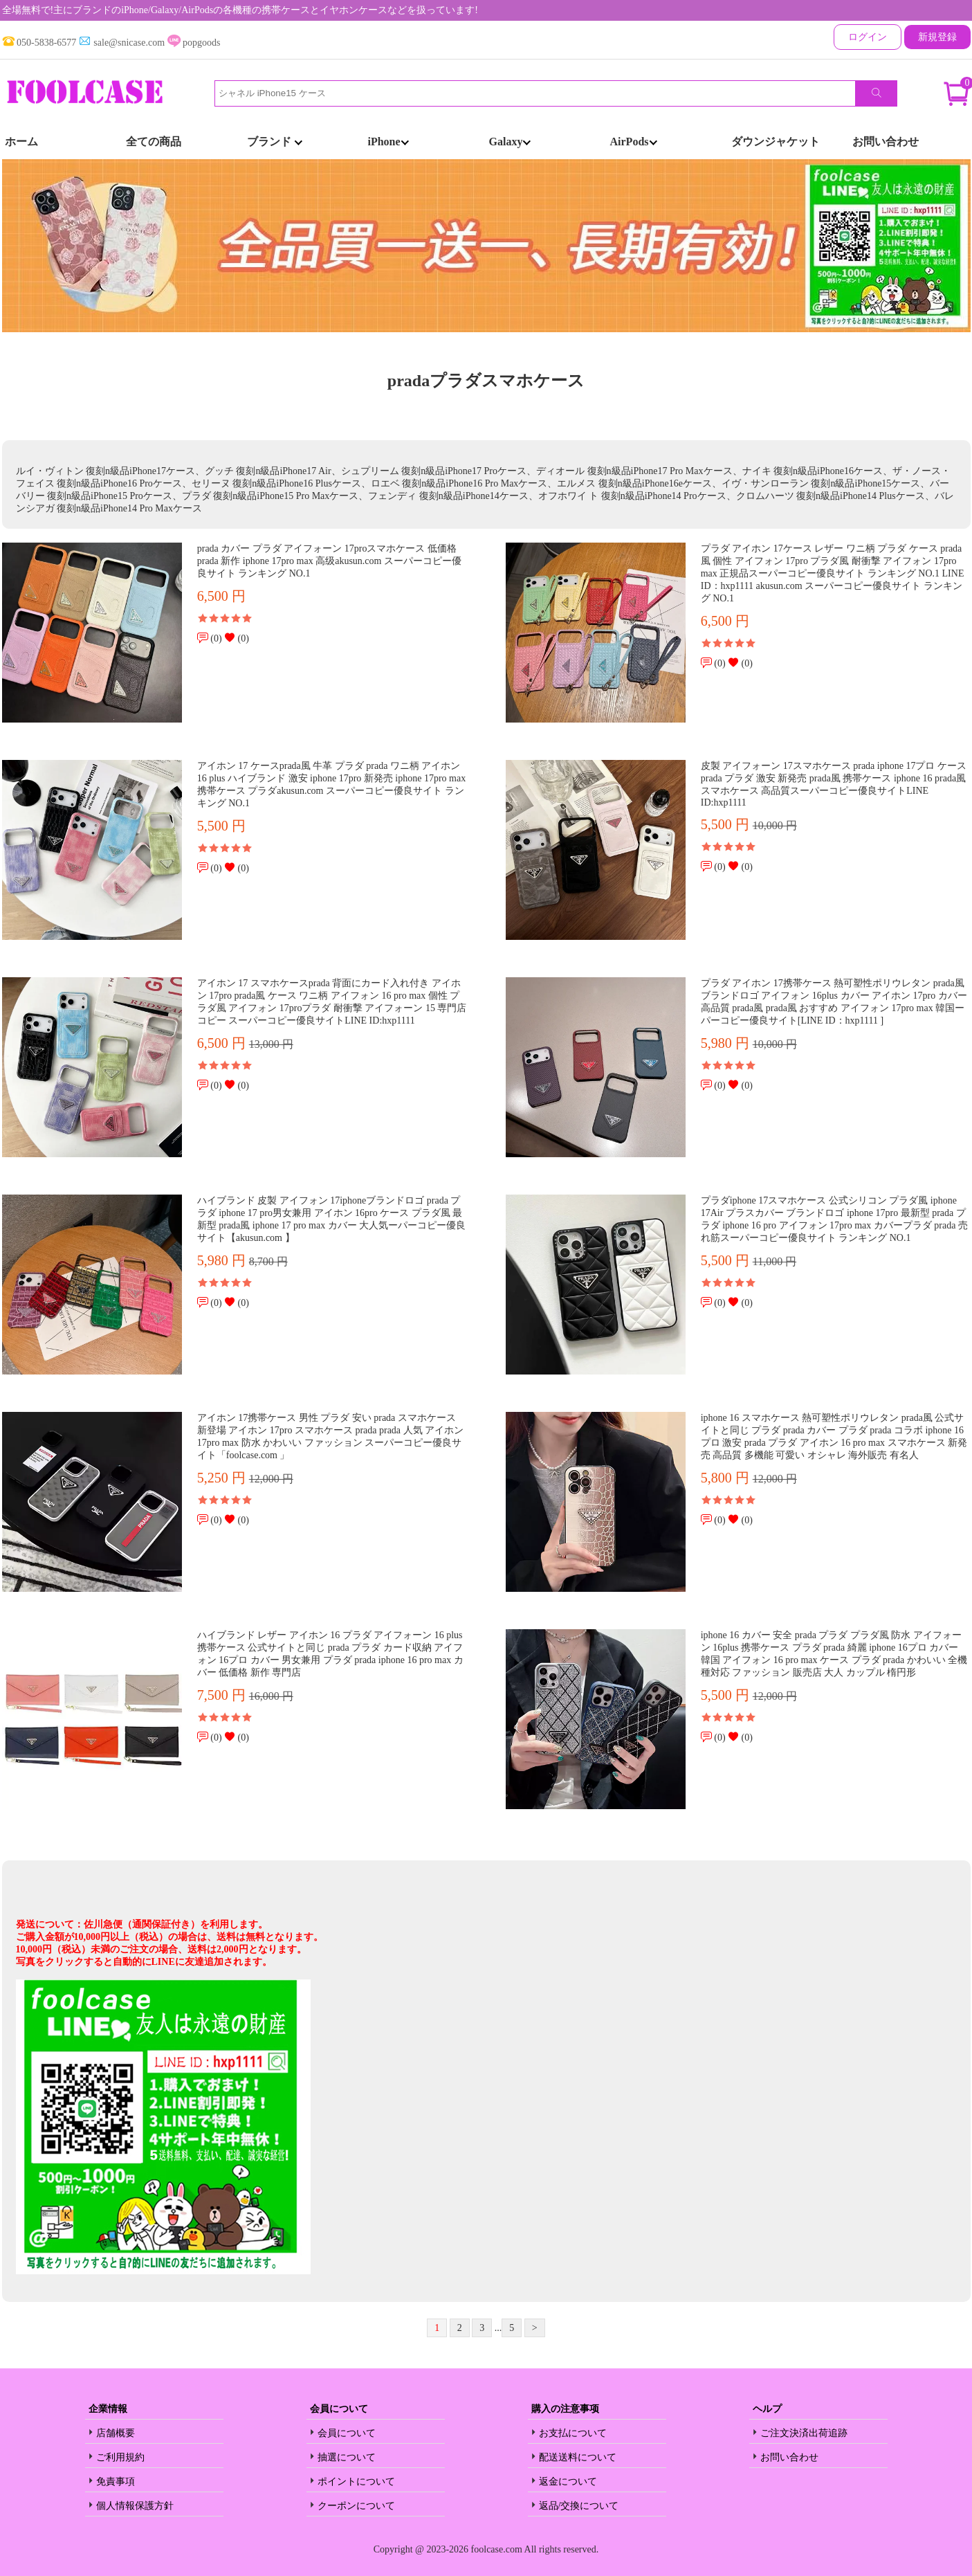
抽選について (347, 2457)
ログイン (867, 37)
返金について (568, 2481)
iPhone (388, 141)
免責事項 (115, 2481)
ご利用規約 (120, 2457)
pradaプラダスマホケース (486, 381)
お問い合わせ (885, 141)
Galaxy (510, 141)
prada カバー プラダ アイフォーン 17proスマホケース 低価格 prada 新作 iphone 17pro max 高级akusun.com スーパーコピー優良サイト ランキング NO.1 (329, 561)
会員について (347, 2433)
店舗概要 (115, 2433)
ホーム (21, 141)
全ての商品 (153, 141)
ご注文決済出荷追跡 (803, 2433)
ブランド (274, 141)
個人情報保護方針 (135, 2506)
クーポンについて (356, 2506)
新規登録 (937, 37)
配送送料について (577, 2457)
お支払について (573, 2433)
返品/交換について (579, 2506)
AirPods (633, 141)
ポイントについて (356, 2481)
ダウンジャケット (775, 141)
